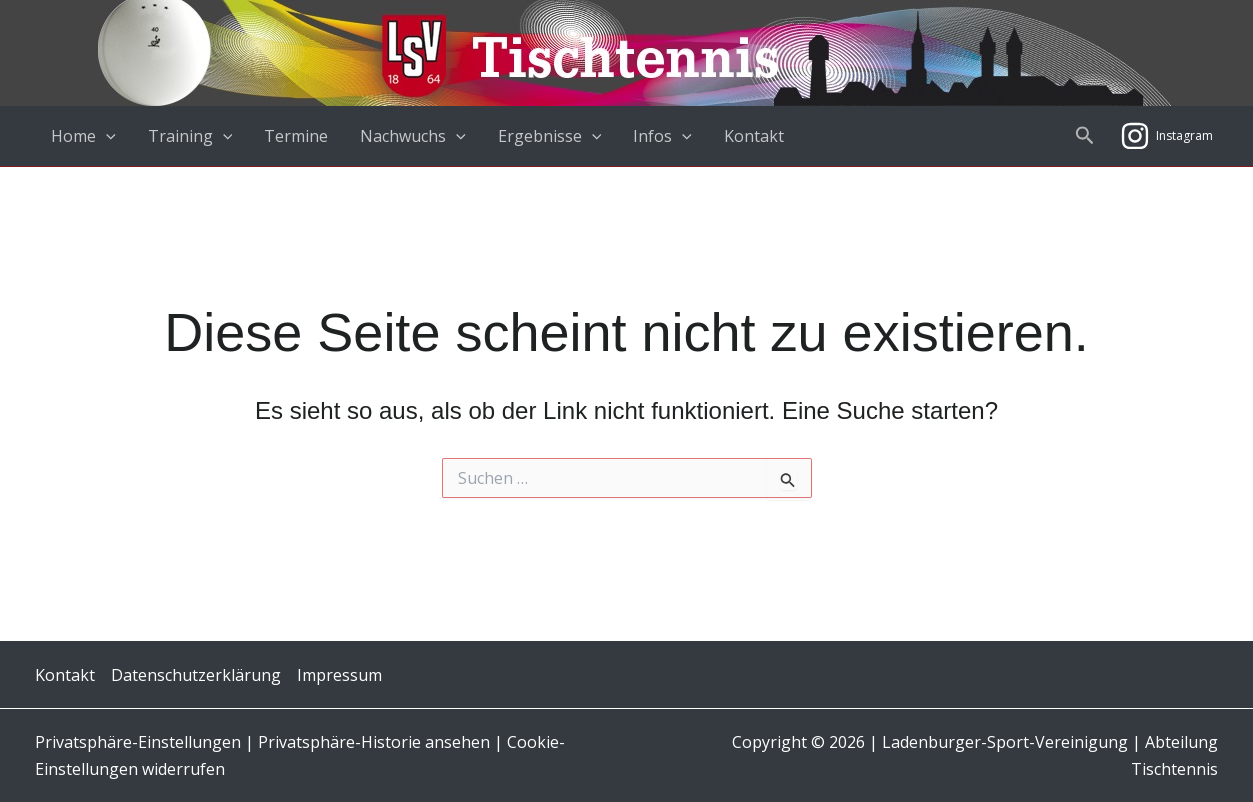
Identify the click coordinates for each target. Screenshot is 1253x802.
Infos (662, 136)
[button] (1085, 136)
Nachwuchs (413, 136)
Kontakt (754, 136)
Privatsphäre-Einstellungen (140, 742)
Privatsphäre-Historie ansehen (374, 742)
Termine (296, 136)
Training (190, 136)
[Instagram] (1166, 136)
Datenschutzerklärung (196, 675)
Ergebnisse (550, 136)
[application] (106, 136)
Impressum (339, 675)
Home (83, 136)
